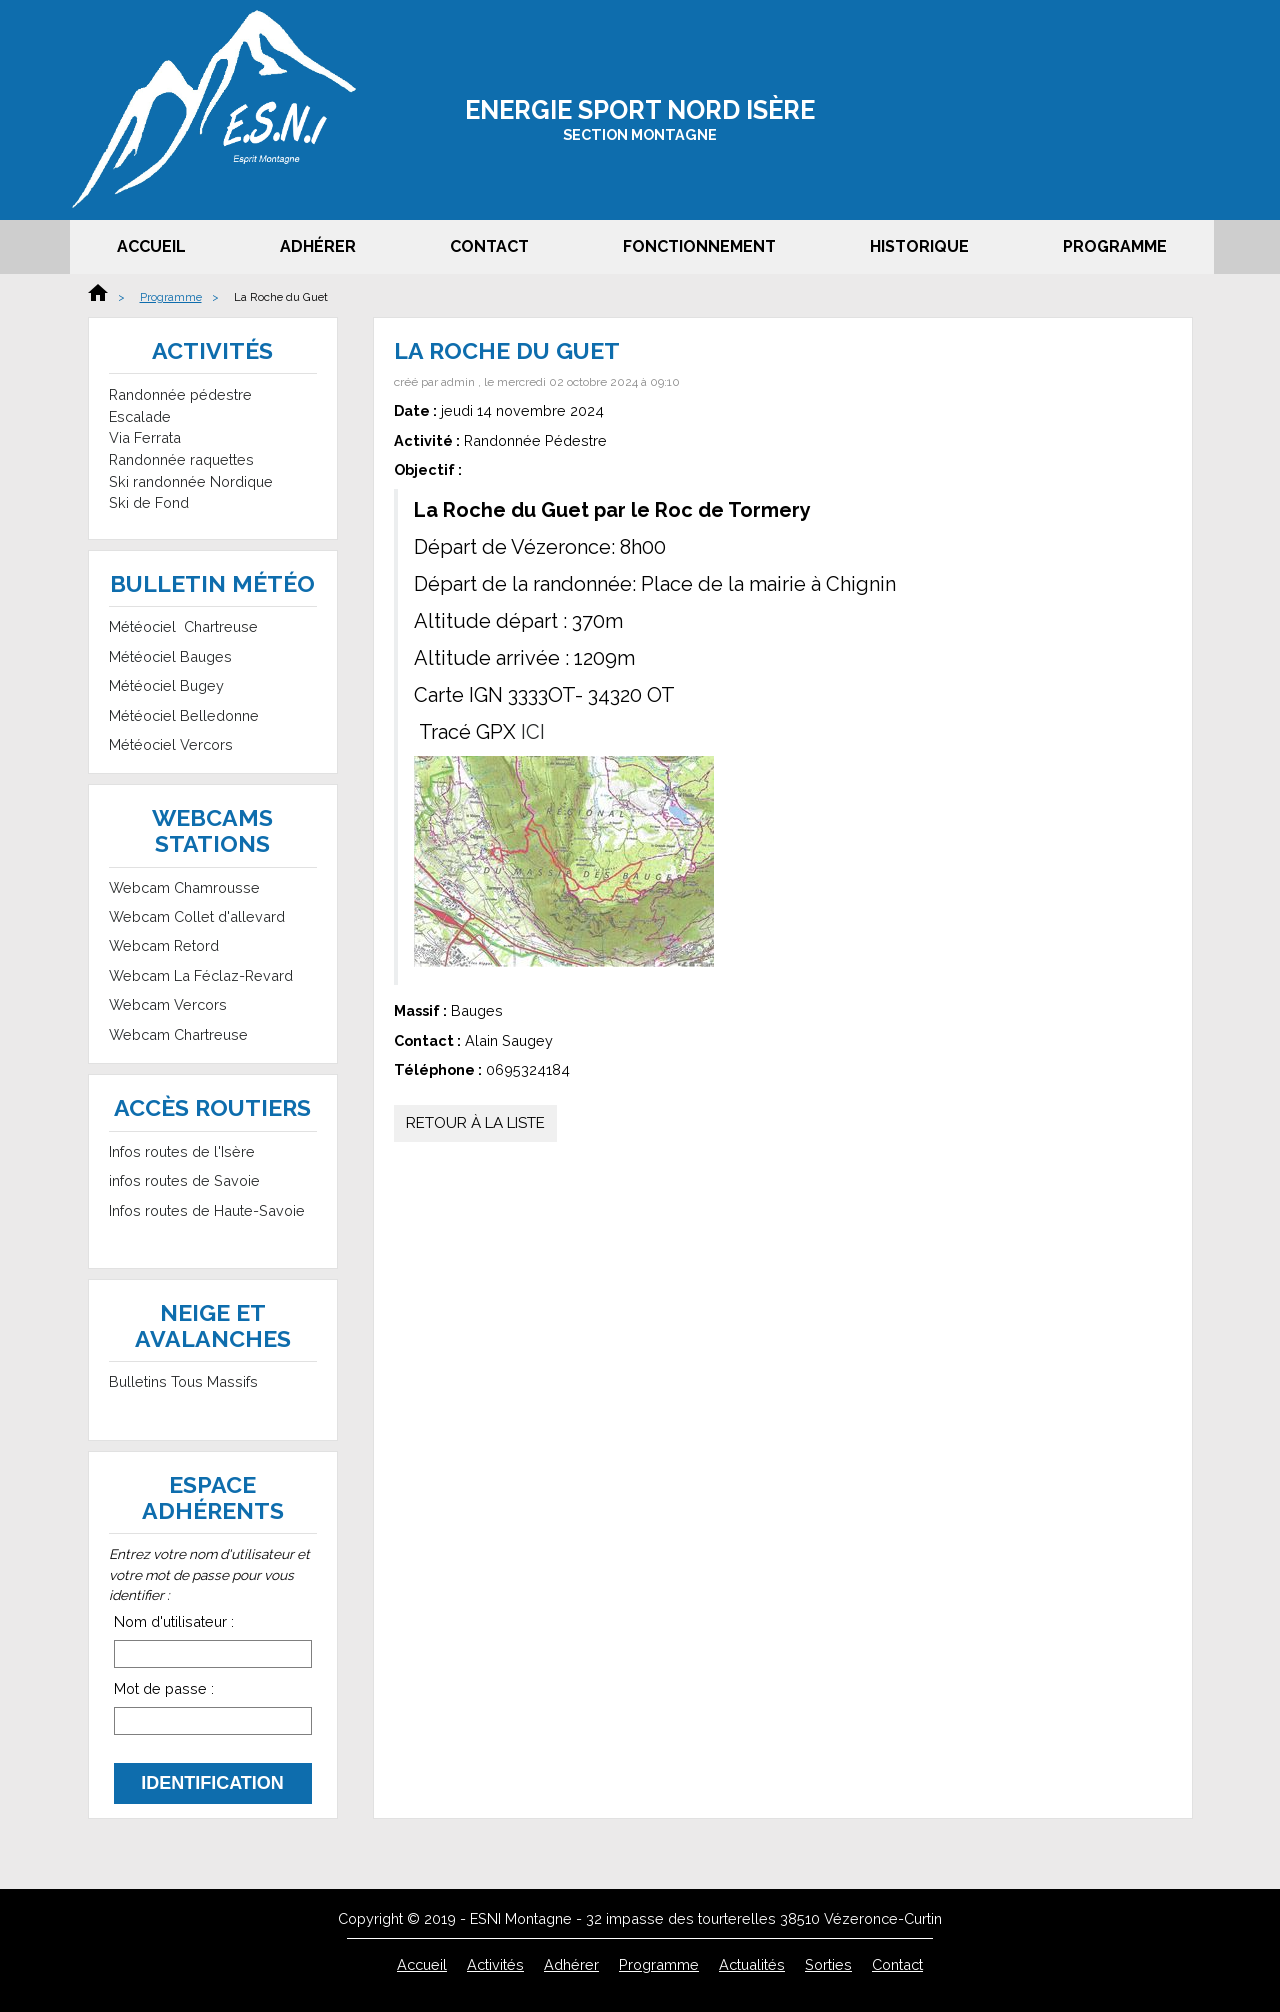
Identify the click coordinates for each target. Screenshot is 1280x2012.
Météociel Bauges (170, 656)
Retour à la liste (475, 1123)
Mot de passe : (164, 1688)
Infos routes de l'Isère (182, 1151)
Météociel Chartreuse (183, 626)
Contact (489, 246)
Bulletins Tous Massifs (183, 1381)
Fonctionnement (699, 246)
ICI (533, 732)
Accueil (151, 246)
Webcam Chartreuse (178, 1034)
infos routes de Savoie (184, 1180)
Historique (919, 246)
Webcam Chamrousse (184, 887)
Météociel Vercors (171, 744)
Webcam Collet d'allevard (197, 916)
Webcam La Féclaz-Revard (201, 975)
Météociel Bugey (166, 685)
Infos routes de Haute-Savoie (207, 1210)
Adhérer (318, 246)
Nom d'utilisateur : (174, 1621)
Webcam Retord (164, 945)
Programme (1115, 246)
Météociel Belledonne (184, 715)
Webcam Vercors (168, 1004)
